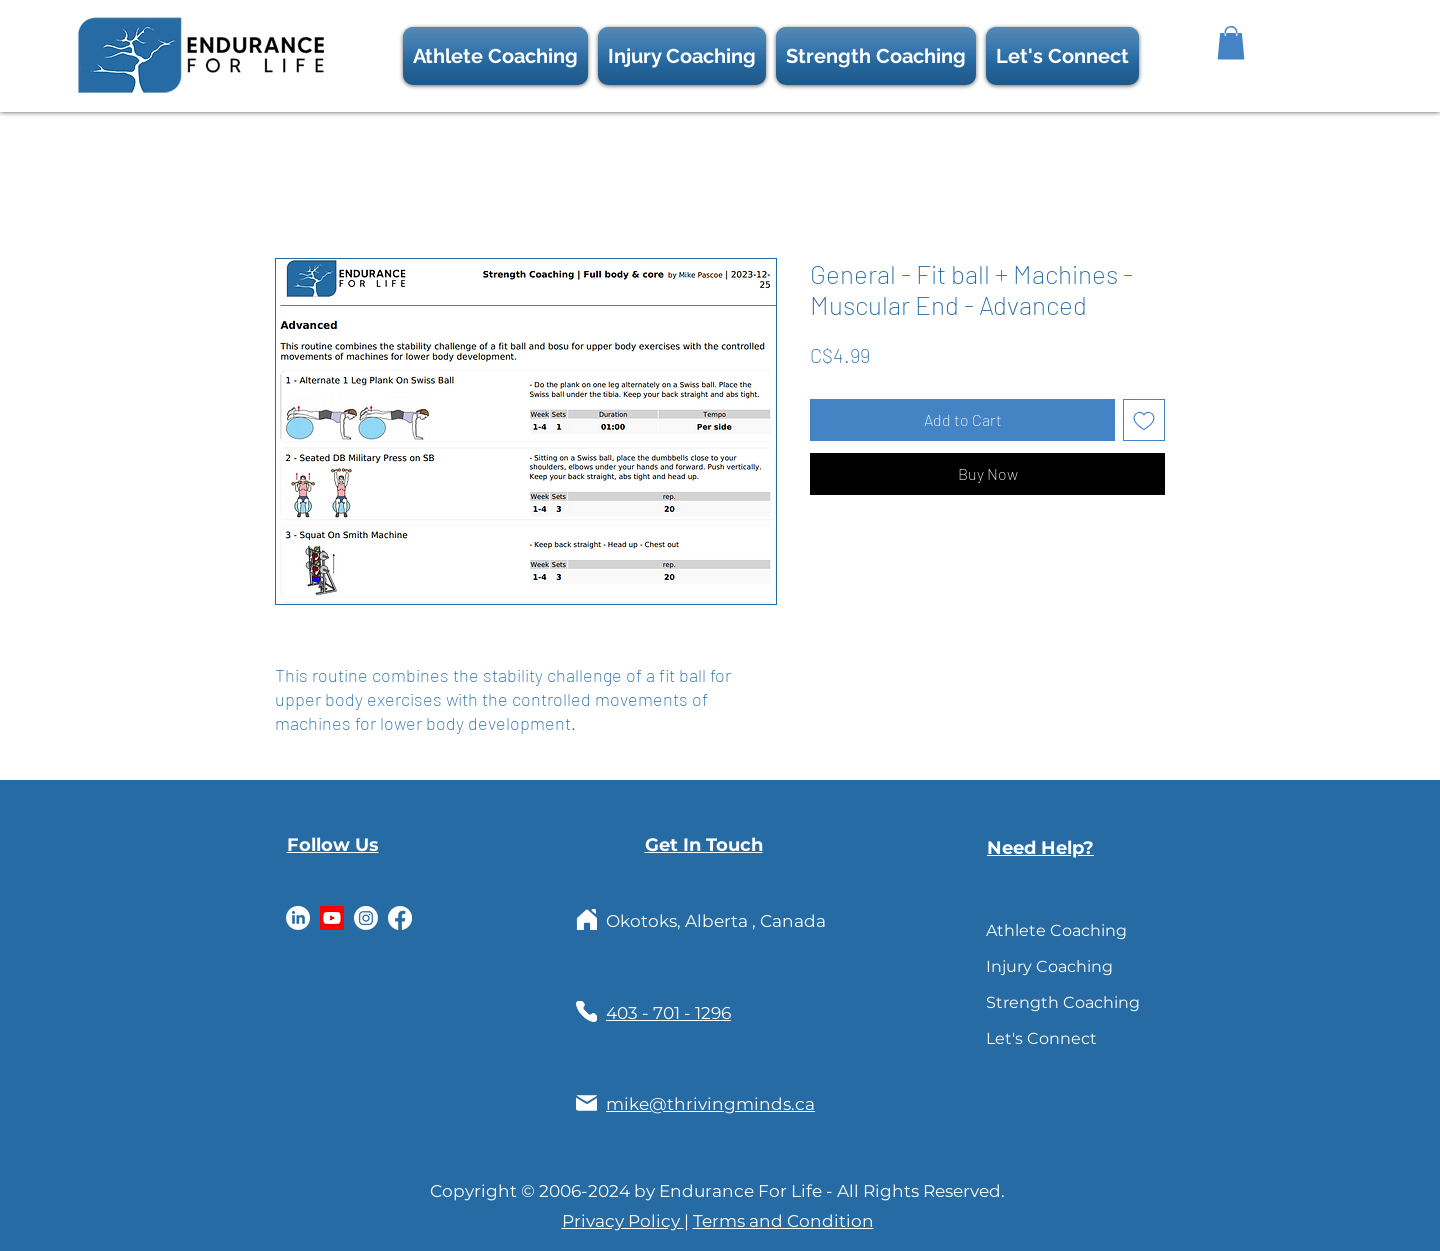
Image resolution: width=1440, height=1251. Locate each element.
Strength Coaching (1031, 1002)
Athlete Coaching (1031, 930)
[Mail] (586, 1103)
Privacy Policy (623, 1221)
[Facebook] (400, 918)
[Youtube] (332, 918)
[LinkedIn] (298, 918)
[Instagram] (366, 918)
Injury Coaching (1031, 966)
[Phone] (586, 1011)
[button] (1062, 56)
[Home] (586, 919)
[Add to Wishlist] (1144, 420)
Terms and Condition (783, 1221)
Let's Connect (1031, 1038)
